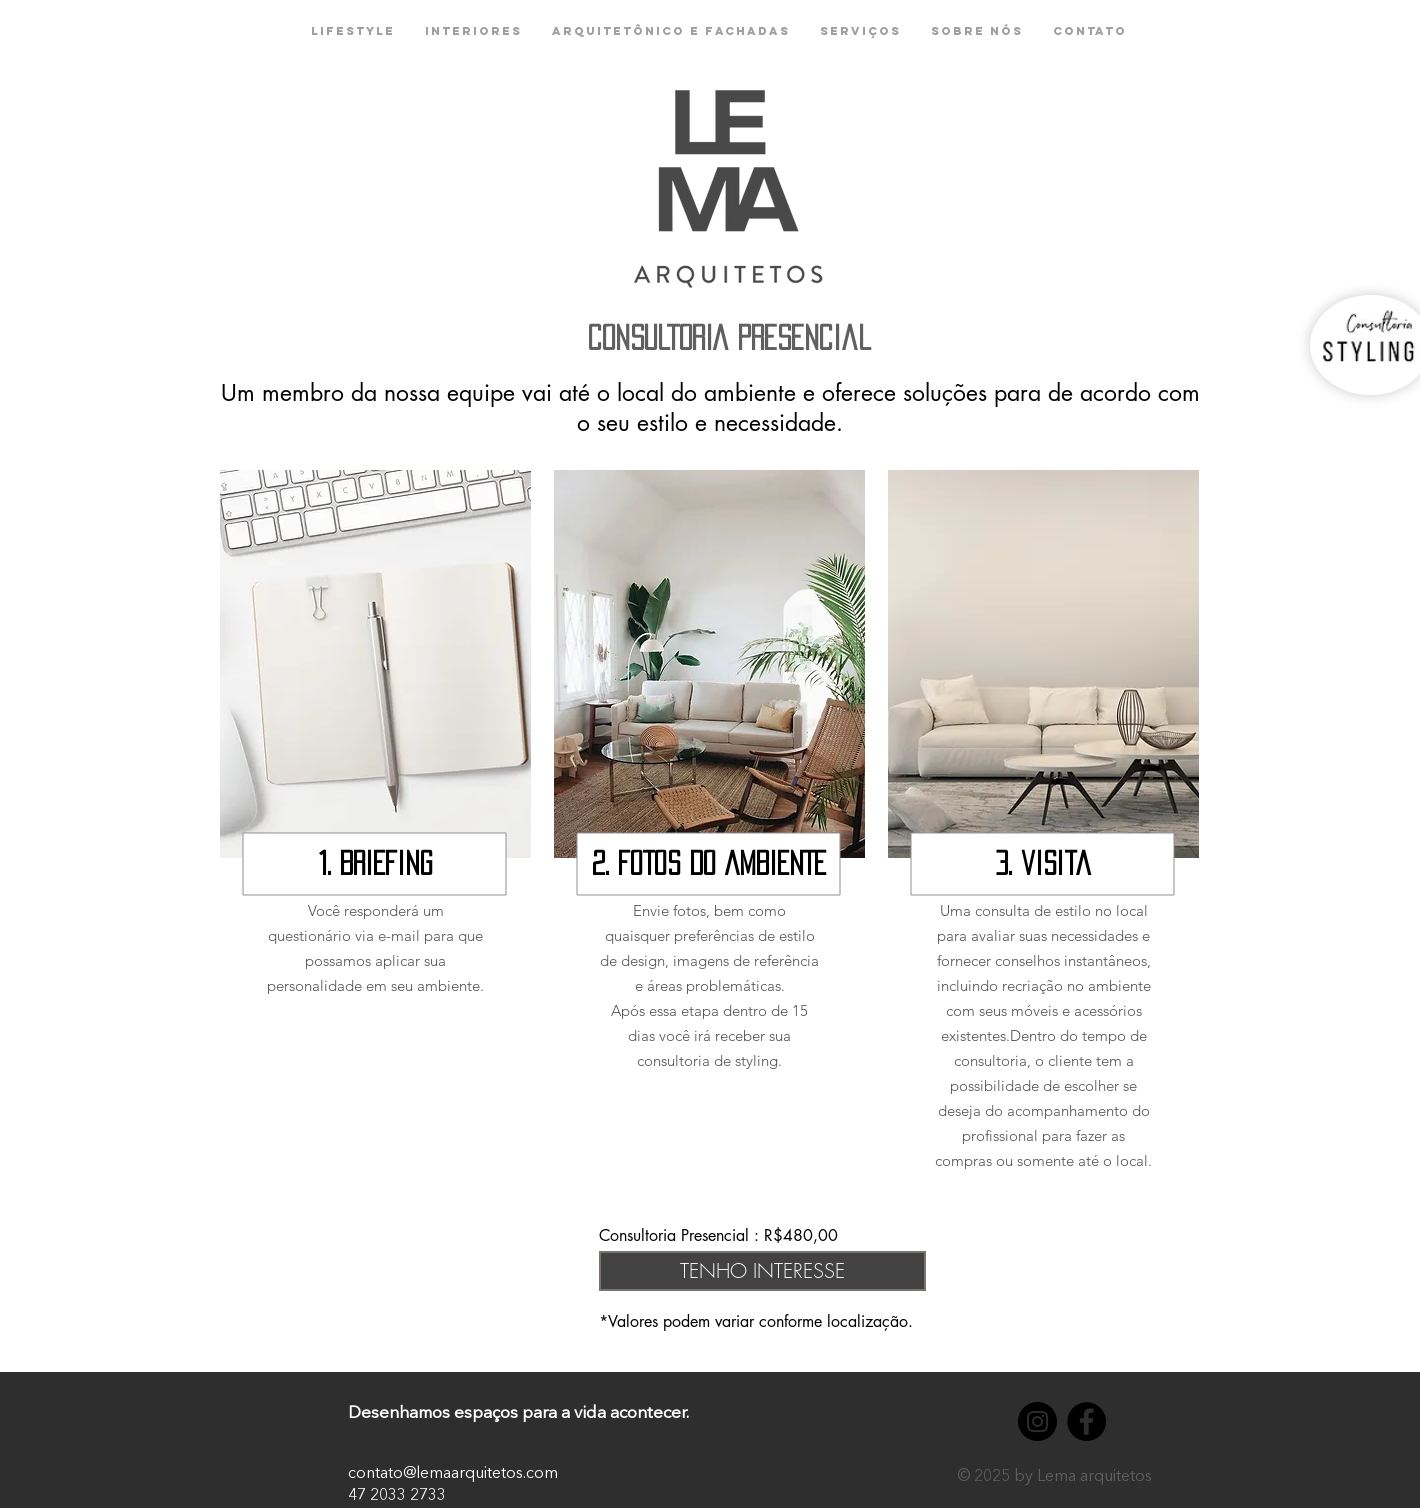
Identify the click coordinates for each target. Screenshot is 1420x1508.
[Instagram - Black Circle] (1037, 1421)
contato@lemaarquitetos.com (453, 1474)
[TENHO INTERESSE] (762, 1271)
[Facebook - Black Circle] (1086, 1421)
